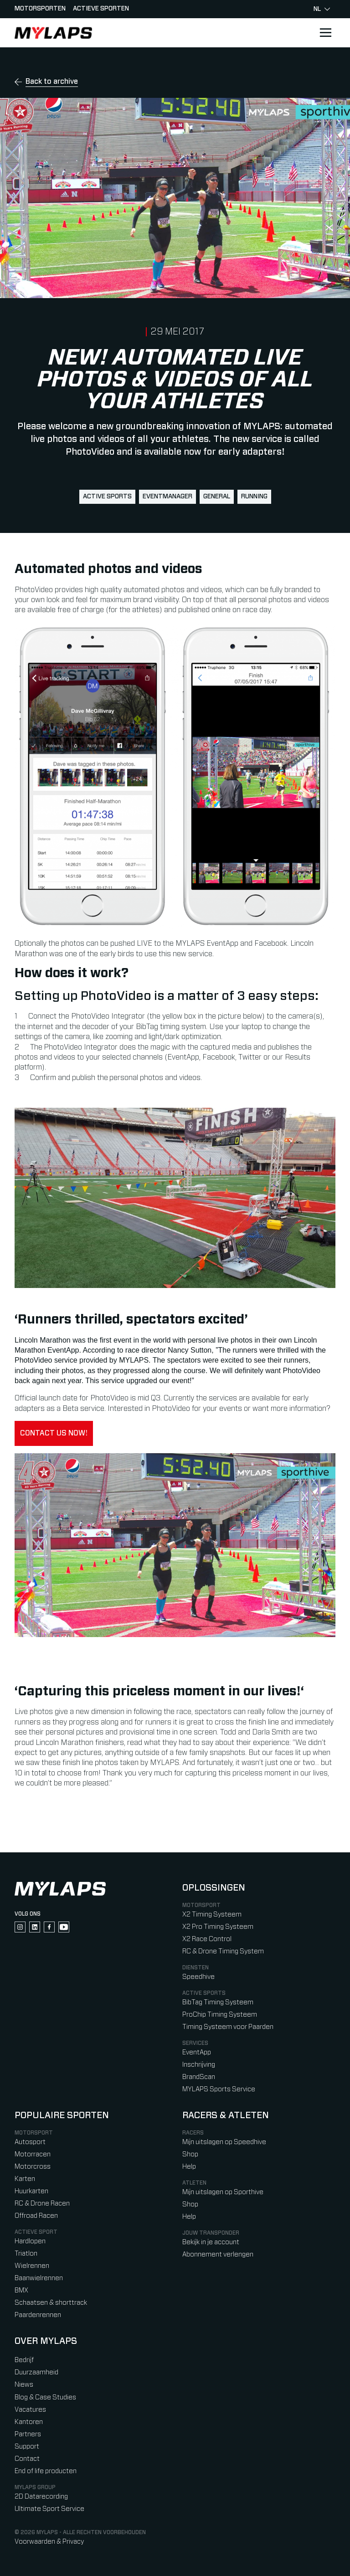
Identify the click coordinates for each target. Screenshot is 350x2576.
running (254, 496)
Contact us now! (54, 1433)
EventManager (167, 496)
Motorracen (33, 2154)
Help (189, 2166)
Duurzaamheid (36, 2372)
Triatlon (26, 2253)
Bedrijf (24, 2360)
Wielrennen (32, 2265)
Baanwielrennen (39, 2278)
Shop (190, 2154)
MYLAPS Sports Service (218, 2089)
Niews (24, 2384)
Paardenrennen (38, 2315)
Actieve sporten (101, 8)
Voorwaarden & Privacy (49, 2541)
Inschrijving (198, 2064)
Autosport (30, 2142)
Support (27, 2446)
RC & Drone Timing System (223, 1951)
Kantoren (29, 2422)
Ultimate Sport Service (49, 2508)
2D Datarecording (41, 2496)
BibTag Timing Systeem (217, 2002)
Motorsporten (40, 8)
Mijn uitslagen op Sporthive (222, 2192)
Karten (25, 2178)
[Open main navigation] (325, 33)
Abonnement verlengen (217, 2254)
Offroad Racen (36, 2215)
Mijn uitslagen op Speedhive (224, 2142)
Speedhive (198, 1976)
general (216, 496)
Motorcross (33, 2166)
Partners (28, 2434)
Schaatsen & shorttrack (51, 2302)
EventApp (196, 2052)
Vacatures (30, 2409)
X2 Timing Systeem (212, 1914)
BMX (21, 2290)
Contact (27, 2458)
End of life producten (46, 2471)
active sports (107, 496)
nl (322, 9)
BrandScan (198, 2077)
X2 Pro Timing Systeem (217, 1926)
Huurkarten (31, 2191)
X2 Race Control (207, 1939)
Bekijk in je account (210, 2242)
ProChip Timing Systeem (219, 2014)
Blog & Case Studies (45, 2397)
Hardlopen (30, 2241)
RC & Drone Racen (42, 2203)
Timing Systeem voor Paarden (227, 2026)
